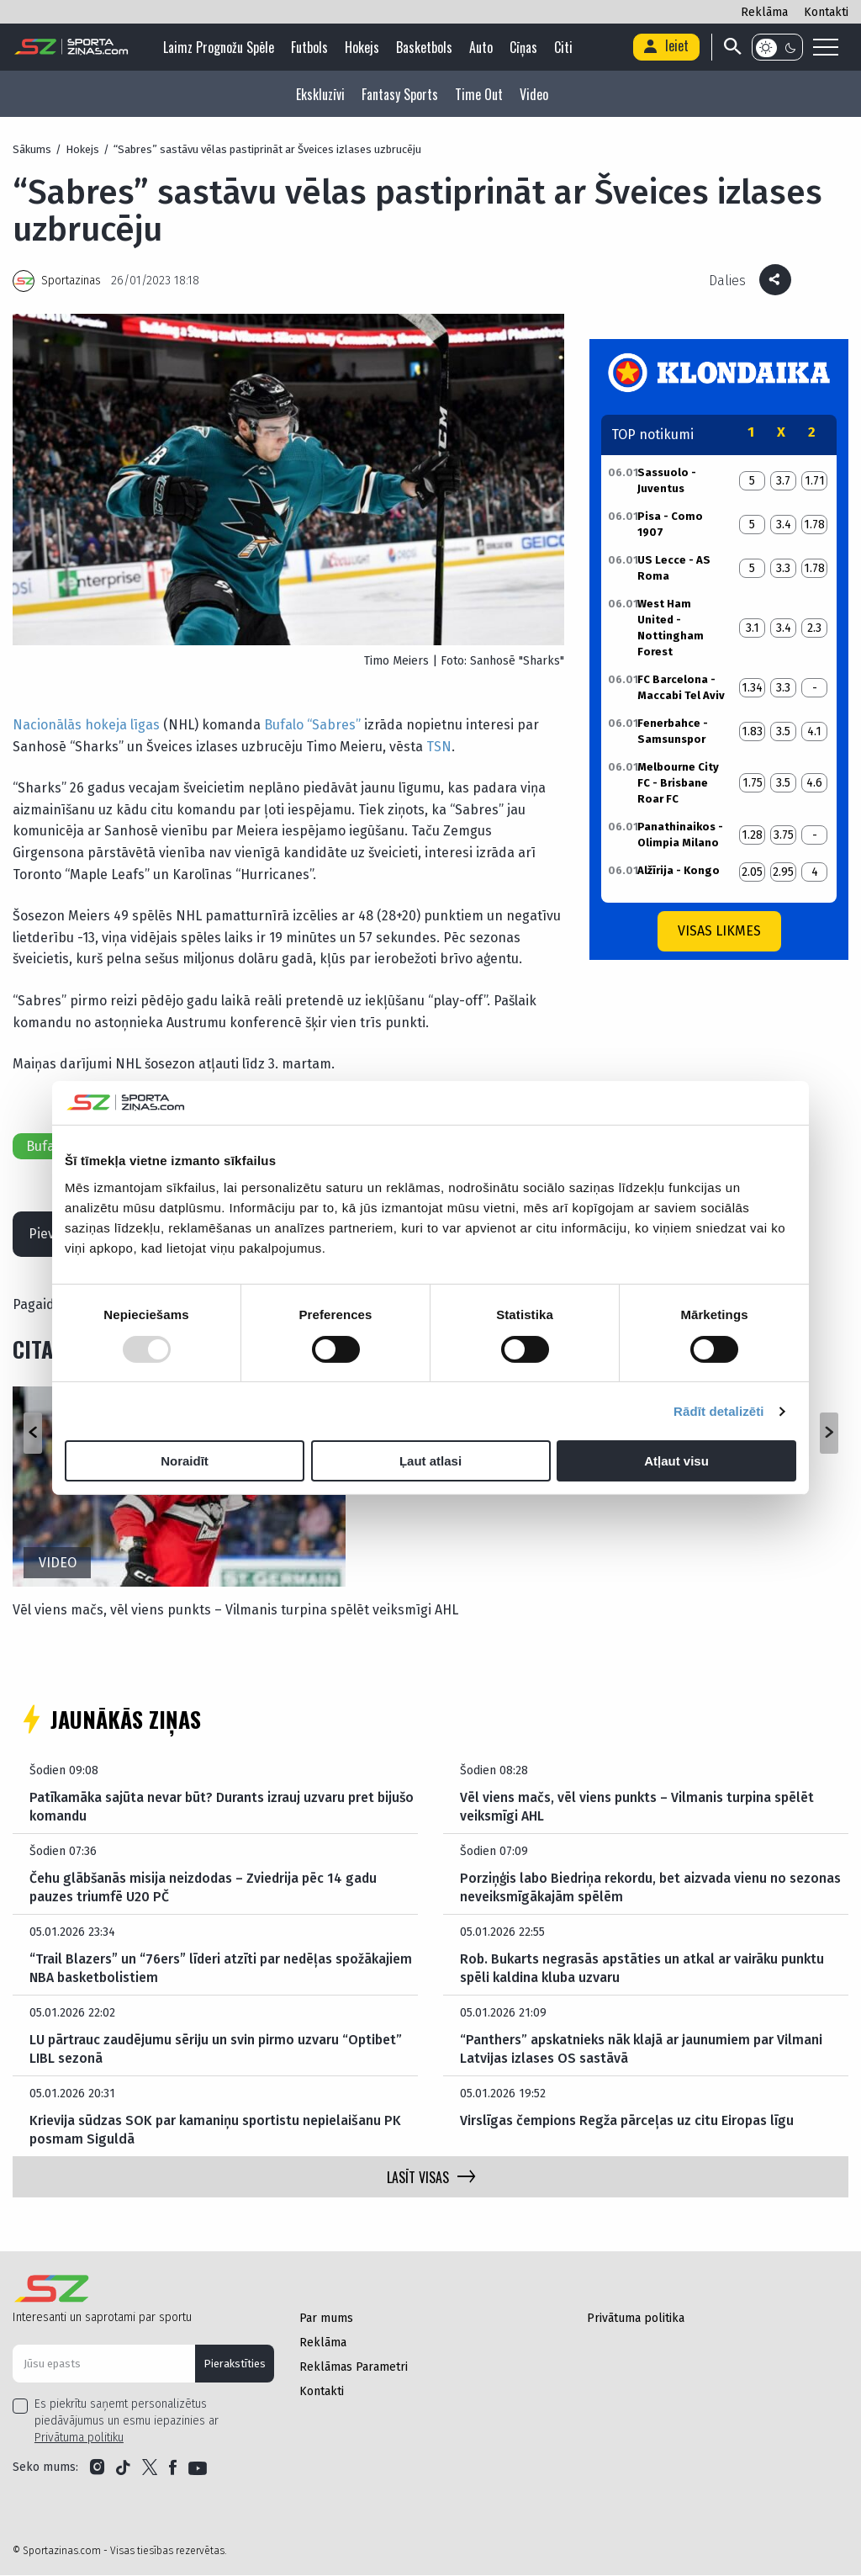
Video (534, 94)
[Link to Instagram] (97, 2468)
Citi (565, 47)
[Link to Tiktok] (123, 2468)
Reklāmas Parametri (353, 2368)
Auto (482, 47)
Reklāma (764, 12)
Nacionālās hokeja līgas (86, 725)
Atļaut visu (676, 1461)
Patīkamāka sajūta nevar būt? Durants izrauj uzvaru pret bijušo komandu (222, 1807)
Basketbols (426, 47)
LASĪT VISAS (431, 2178)
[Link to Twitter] (149, 2468)
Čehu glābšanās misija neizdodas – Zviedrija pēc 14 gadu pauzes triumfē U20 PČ (205, 1888)
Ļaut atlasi (430, 1461)
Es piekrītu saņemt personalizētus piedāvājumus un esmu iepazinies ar (126, 2422)
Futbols (311, 47)
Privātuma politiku (79, 2438)
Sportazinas (71, 280)
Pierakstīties (234, 2364)
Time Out (479, 94)
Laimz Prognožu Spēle (220, 47)
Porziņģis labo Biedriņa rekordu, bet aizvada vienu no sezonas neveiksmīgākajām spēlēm (652, 1888)
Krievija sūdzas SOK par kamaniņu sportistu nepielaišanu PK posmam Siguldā (215, 2130)
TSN (439, 747)
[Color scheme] (777, 47)
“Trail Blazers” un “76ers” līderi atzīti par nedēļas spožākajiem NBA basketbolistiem (222, 1969)
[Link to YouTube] (197, 2468)
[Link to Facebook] (173, 2468)
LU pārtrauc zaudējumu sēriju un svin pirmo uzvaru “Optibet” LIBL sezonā (215, 2050)
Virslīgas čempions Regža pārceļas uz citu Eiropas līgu (627, 2121)
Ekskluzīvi (320, 94)
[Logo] (71, 47)
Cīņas (525, 47)
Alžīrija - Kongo (678, 870)
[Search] (731, 47)
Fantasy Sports (400, 94)
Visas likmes (719, 931)
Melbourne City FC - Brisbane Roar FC (678, 783)
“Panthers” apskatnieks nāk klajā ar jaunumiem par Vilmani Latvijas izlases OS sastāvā (641, 2050)
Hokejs (363, 47)
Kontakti (826, 12)
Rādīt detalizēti (718, 1411)
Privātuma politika (635, 2319)
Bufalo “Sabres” (312, 725)
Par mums (326, 2319)
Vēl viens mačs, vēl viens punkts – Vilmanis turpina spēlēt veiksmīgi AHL (235, 1611)
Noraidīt (185, 1461)
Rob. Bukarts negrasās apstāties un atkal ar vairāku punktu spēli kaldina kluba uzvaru (642, 1969)
